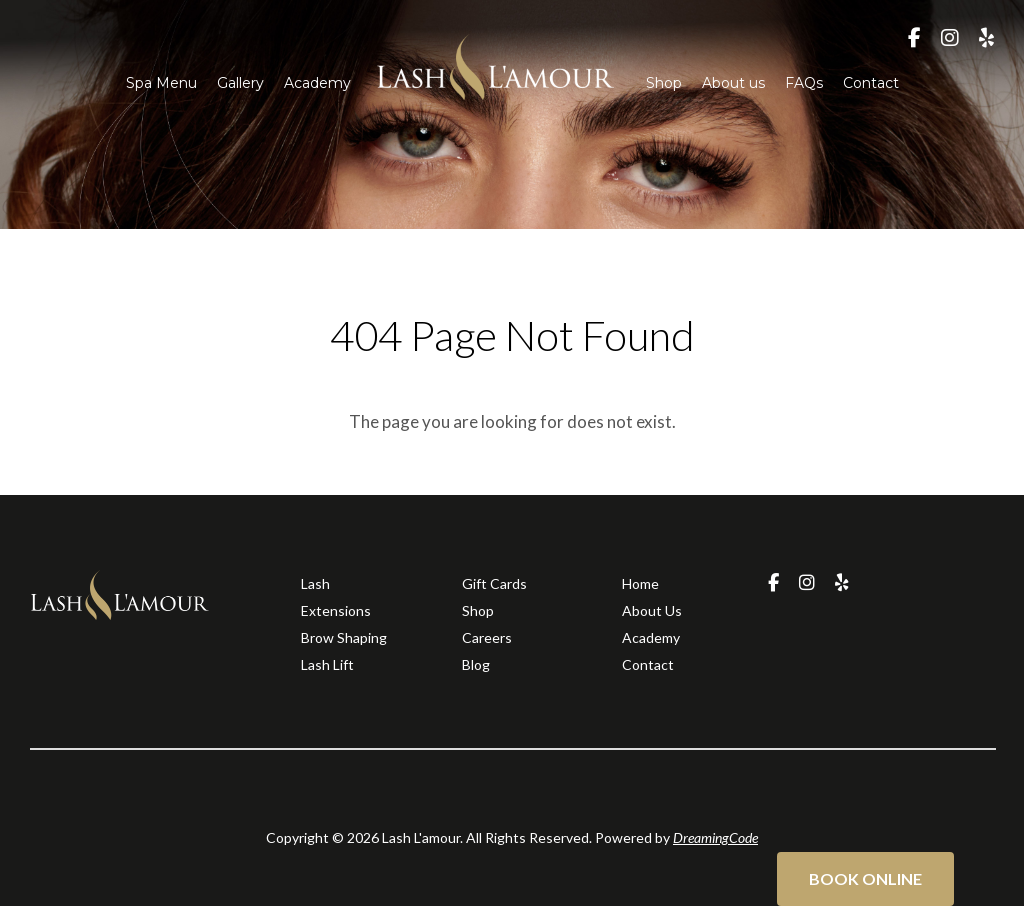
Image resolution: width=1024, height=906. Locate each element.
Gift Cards (494, 583)
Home (640, 583)
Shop (664, 83)
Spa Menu (161, 83)
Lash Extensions (336, 597)
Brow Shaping (344, 637)
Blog (476, 664)
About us (733, 83)
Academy (317, 83)
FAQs (804, 83)
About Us (652, 610)
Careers (487, 637)
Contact (871, 83)
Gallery (240, 83)
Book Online (865, 878)
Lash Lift (327, 664)
